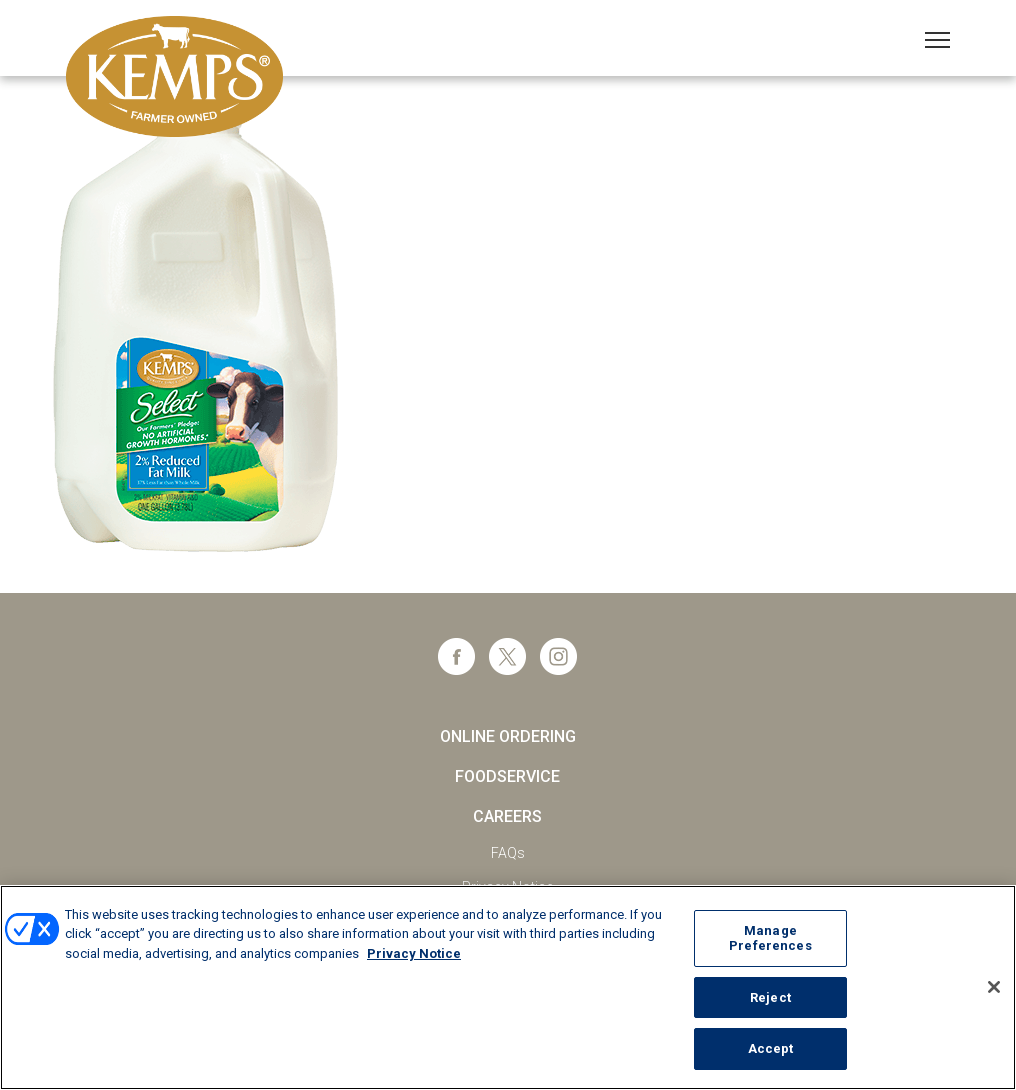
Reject (770, 997)
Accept (771, 1048)
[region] (508, 987)
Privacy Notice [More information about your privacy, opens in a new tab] (414, 953)
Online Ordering (508, 736)
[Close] (994, 987)
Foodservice (507, 776)
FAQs (508, 853)
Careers (507, 816)
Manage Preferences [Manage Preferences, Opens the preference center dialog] (770, 938)
